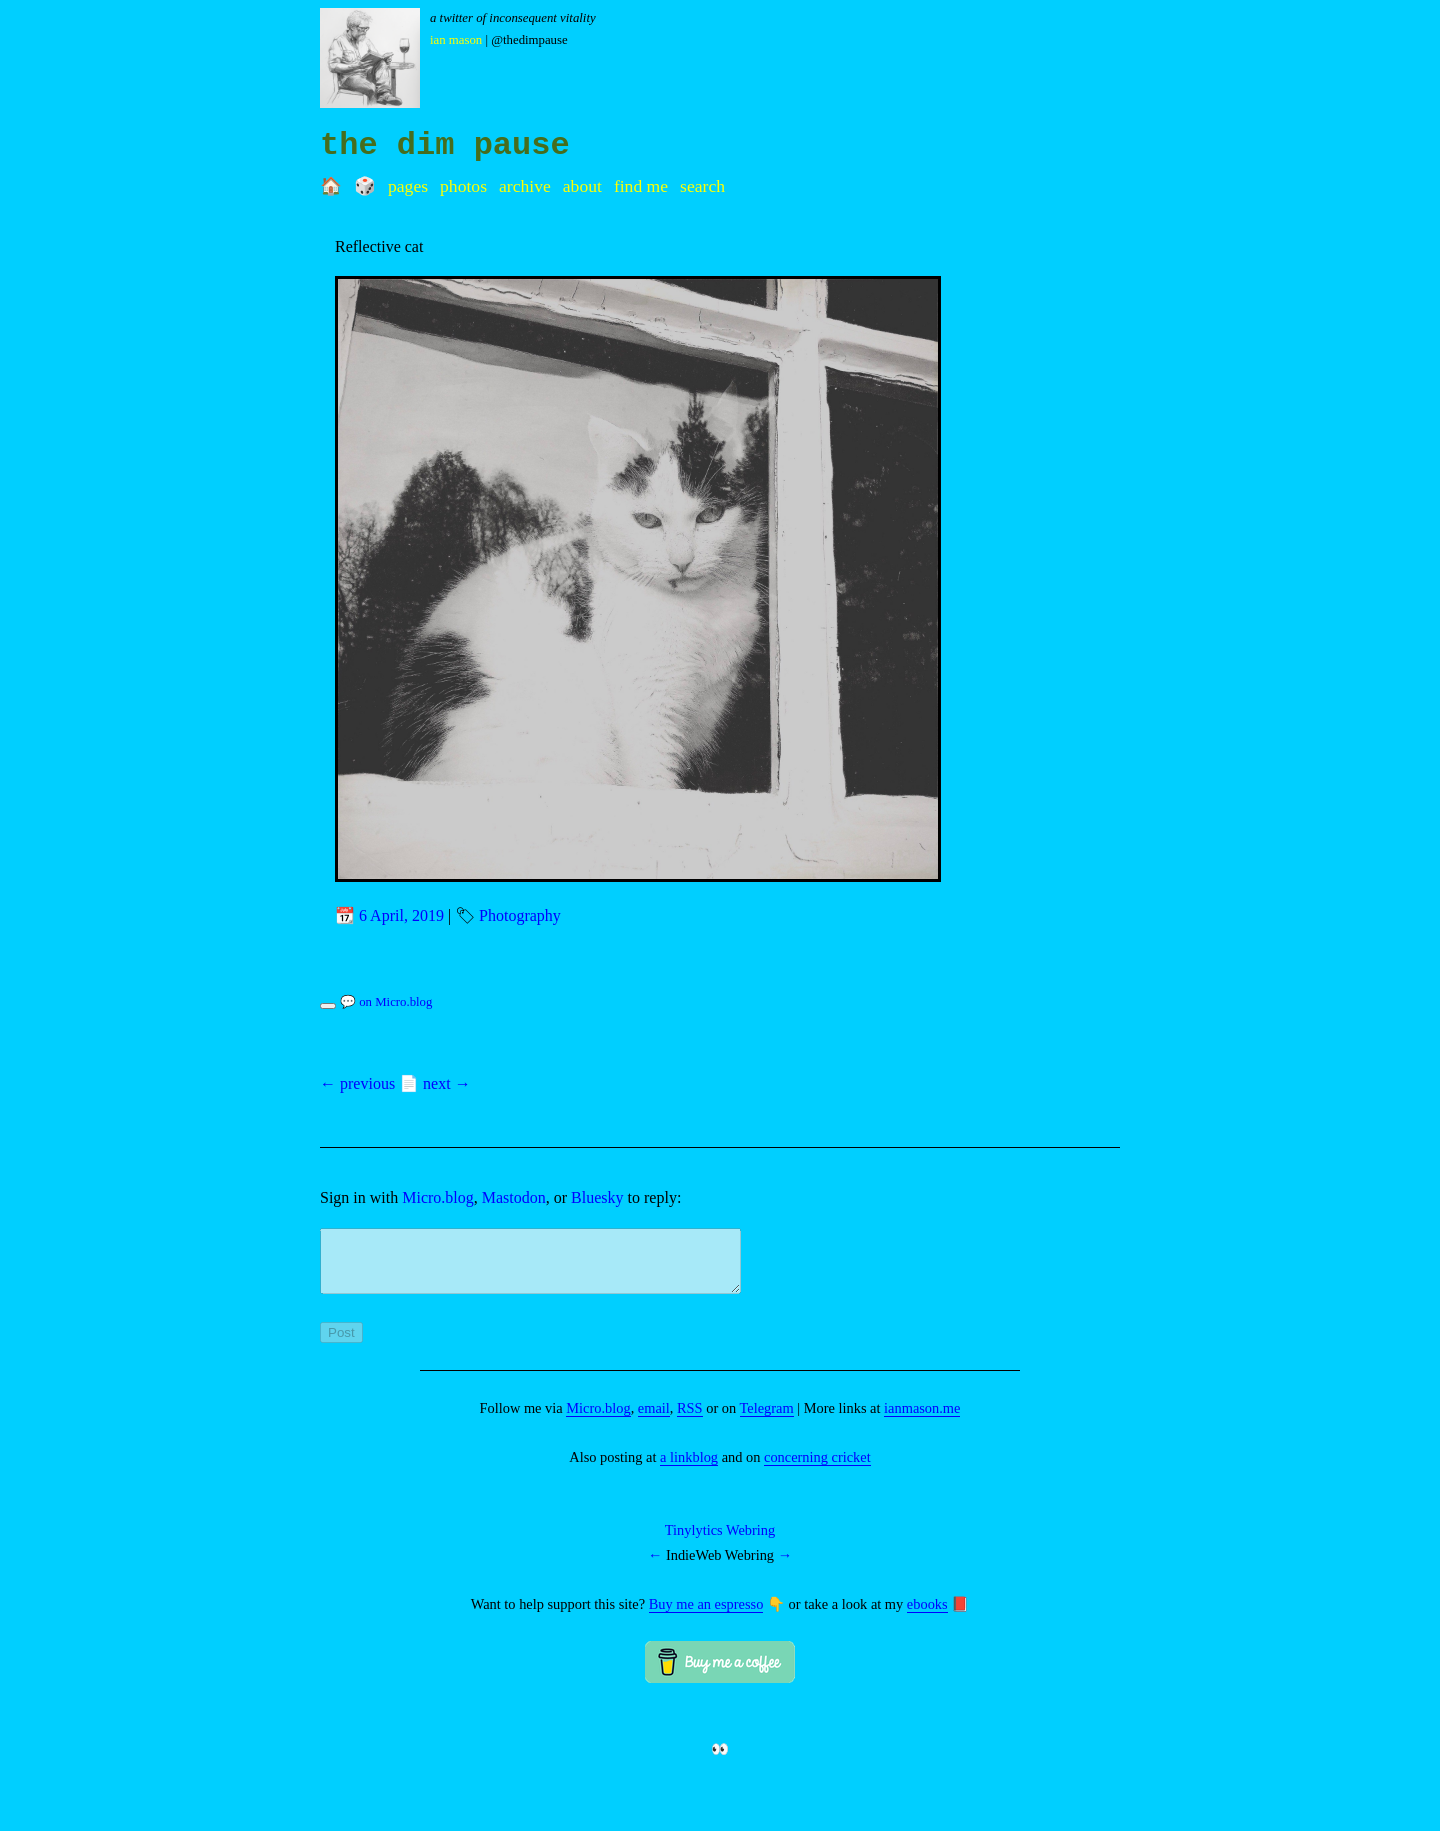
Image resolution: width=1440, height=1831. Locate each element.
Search (702, 186)
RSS (690, 1420)
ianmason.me (922, 1420)
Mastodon (514, 1197)
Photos (463, 186)
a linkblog (689, 1469)
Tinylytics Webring (720, 1542)
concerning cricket (817, 1469)
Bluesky (597, 1197)
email (654, 1420)
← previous (357, 1083)
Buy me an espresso (706, 1616)
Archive (525, 186)
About (582, 186)
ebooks (927, 1616)
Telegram (767, 1420)
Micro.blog (438, 1197)
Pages (408, 186)
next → (447, 1083)
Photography (520, 915)
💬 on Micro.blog (386, 1002)
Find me (641, 186)
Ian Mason (456, 40)
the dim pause (445, 145)
